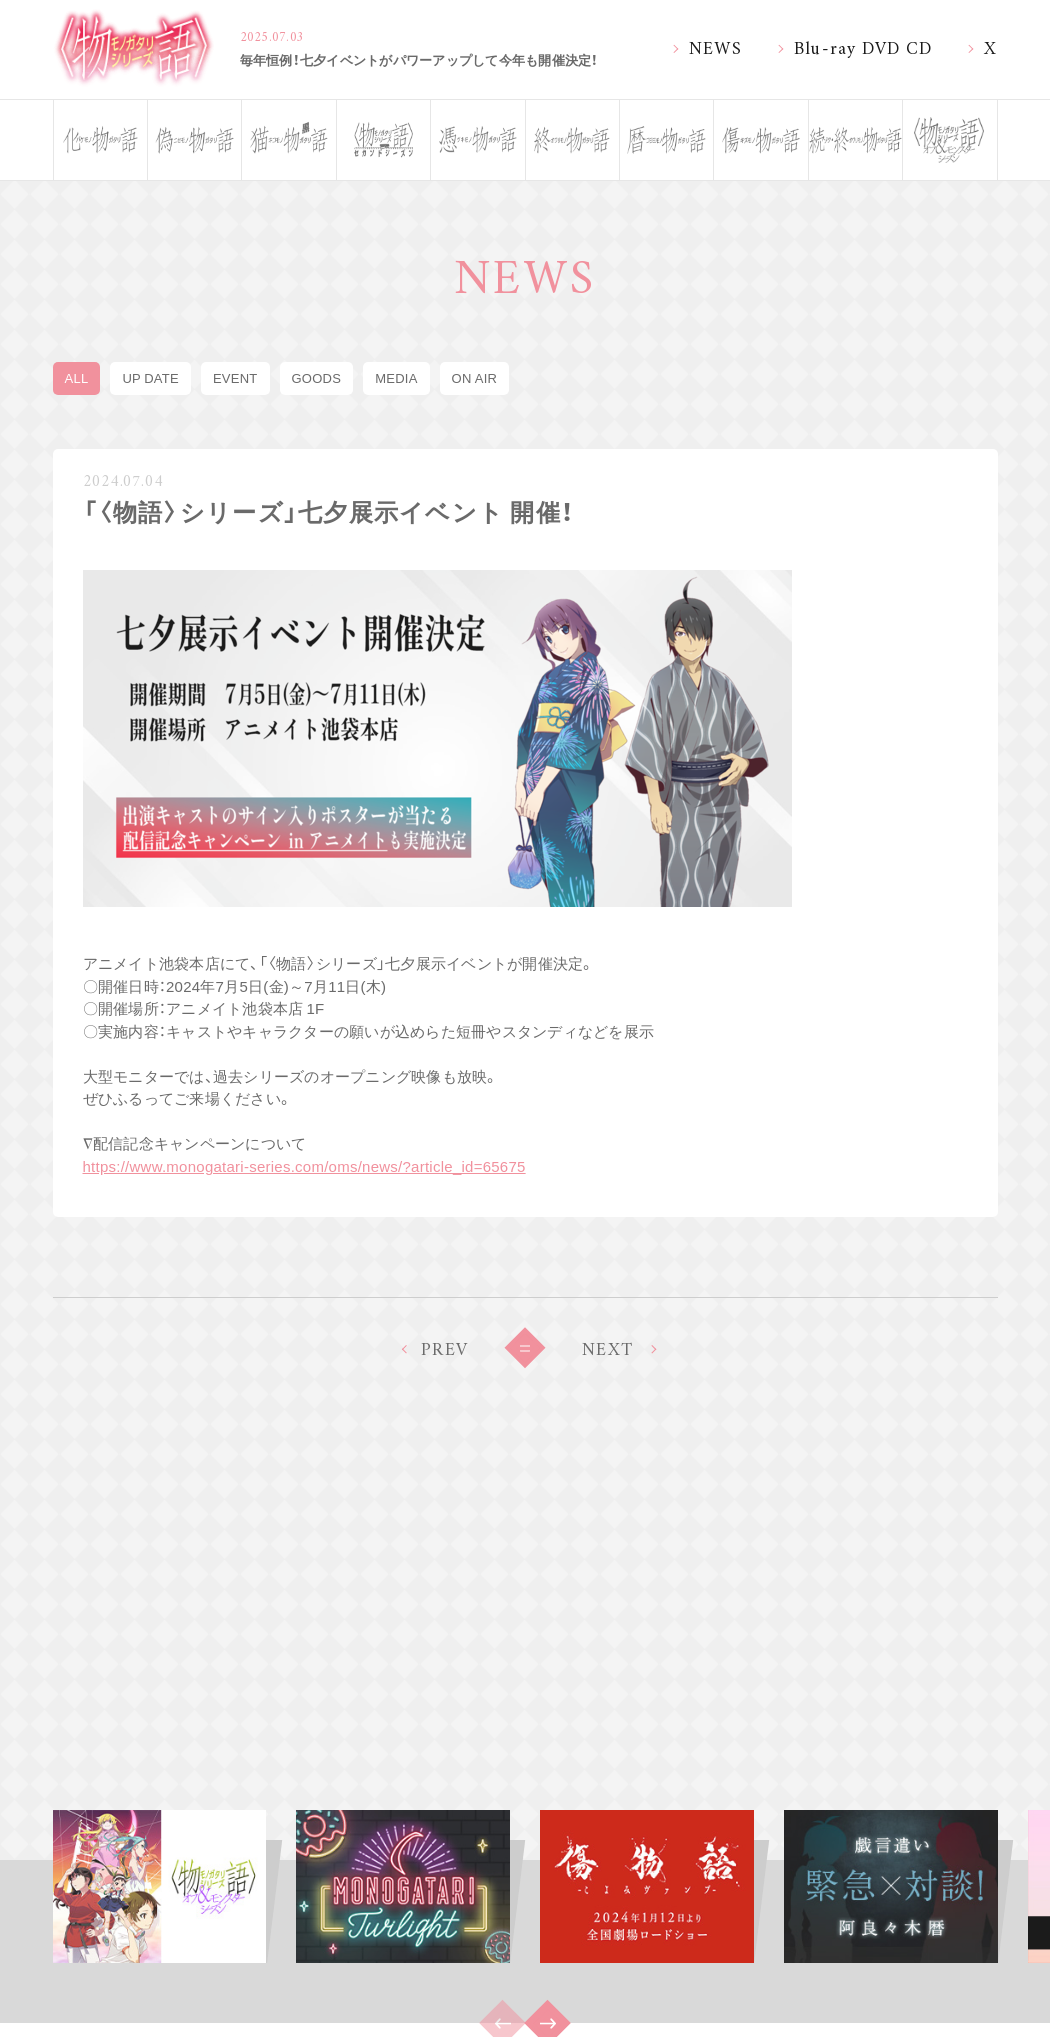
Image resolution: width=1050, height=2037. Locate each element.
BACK (525, 1348)
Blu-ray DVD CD (863, 46)
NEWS (715, 46)
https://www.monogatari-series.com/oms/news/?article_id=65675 (304, 1166)
